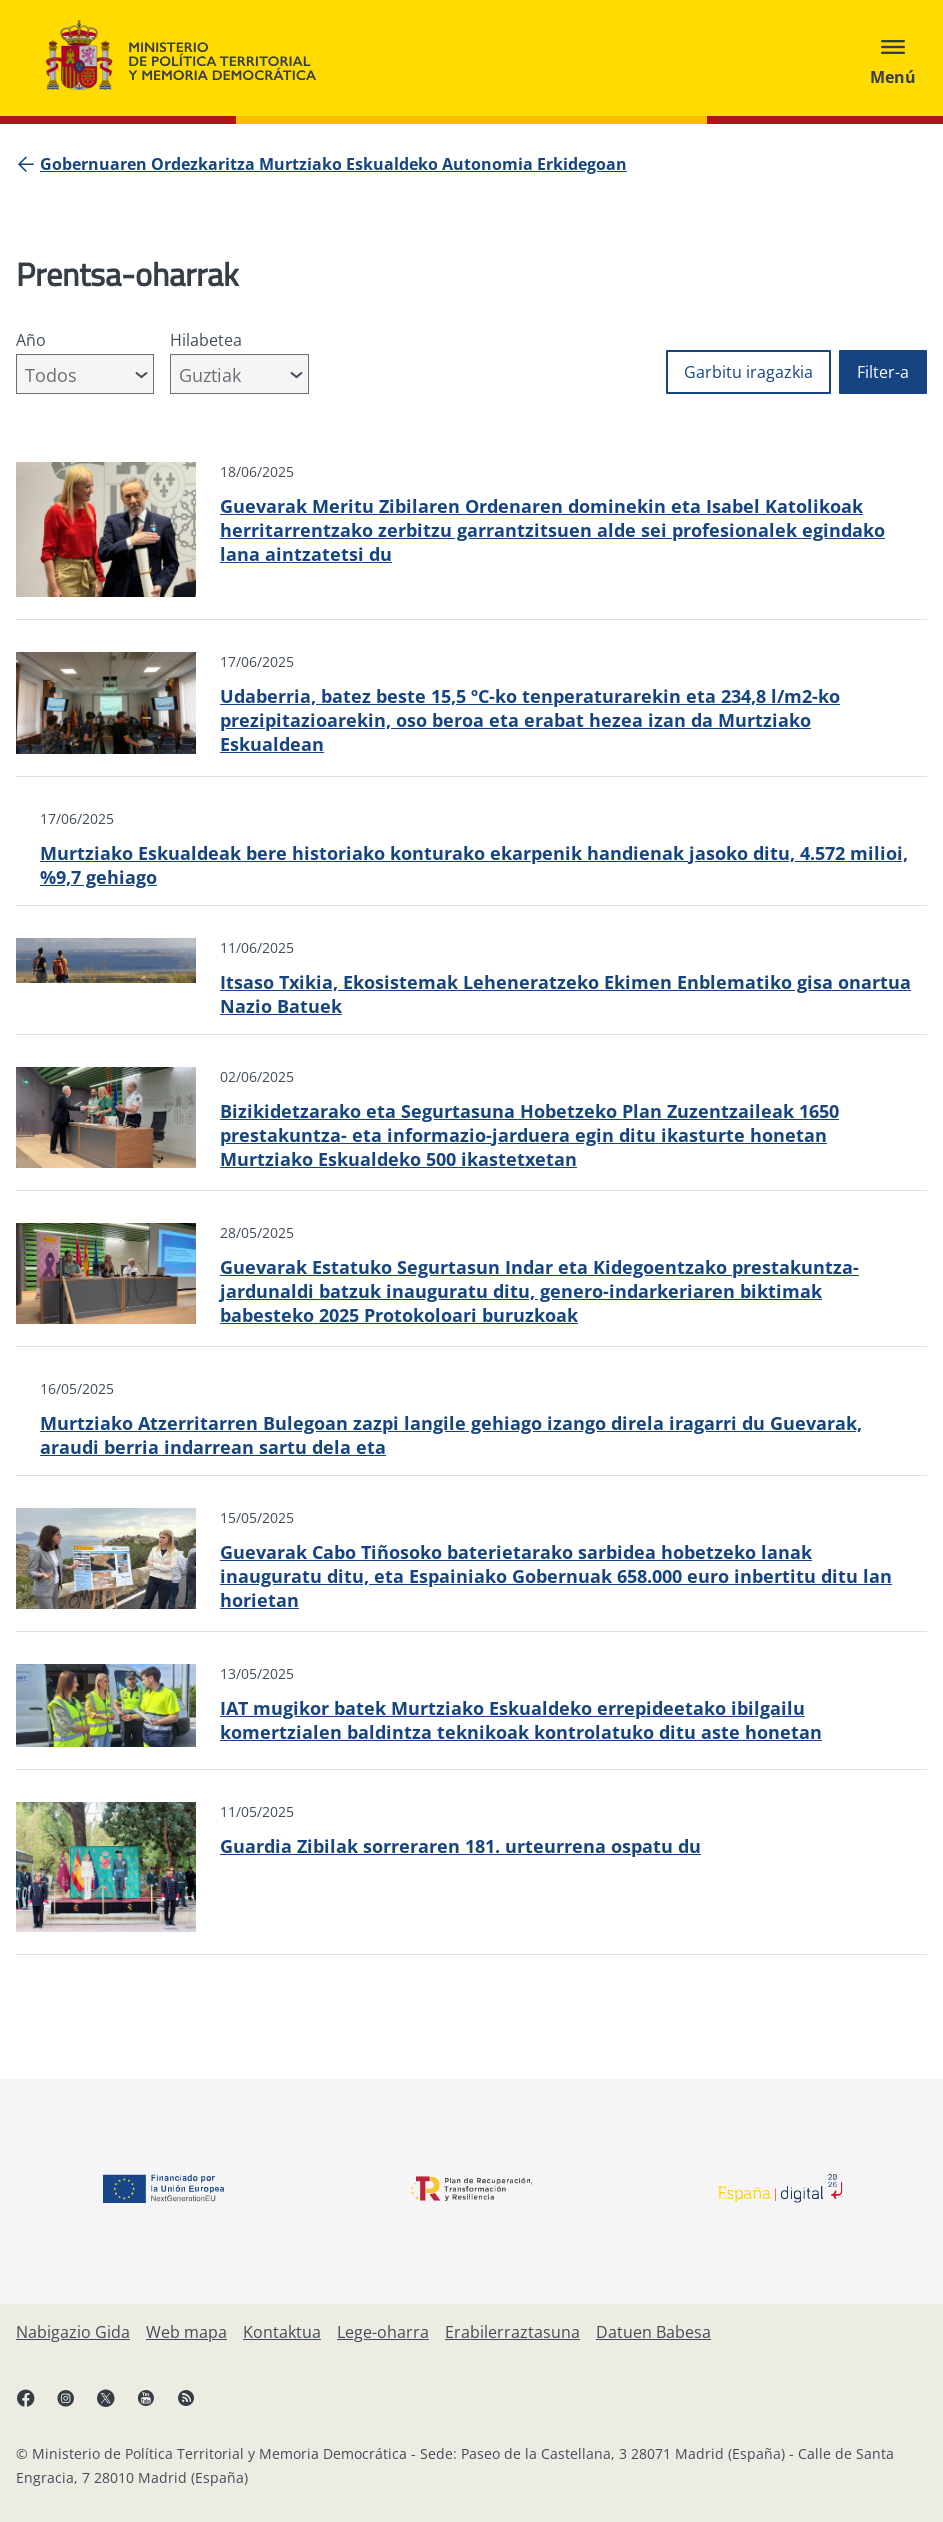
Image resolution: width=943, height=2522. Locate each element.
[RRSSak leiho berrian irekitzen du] (196, 2406)
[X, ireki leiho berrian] (116, 2406)
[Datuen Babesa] (653, 2332)
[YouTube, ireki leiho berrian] (156, 2406)
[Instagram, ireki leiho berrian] (76, 2406)
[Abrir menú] (893, 58)
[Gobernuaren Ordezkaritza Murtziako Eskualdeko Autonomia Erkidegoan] (333, 164)
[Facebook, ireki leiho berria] (36, 2406)
